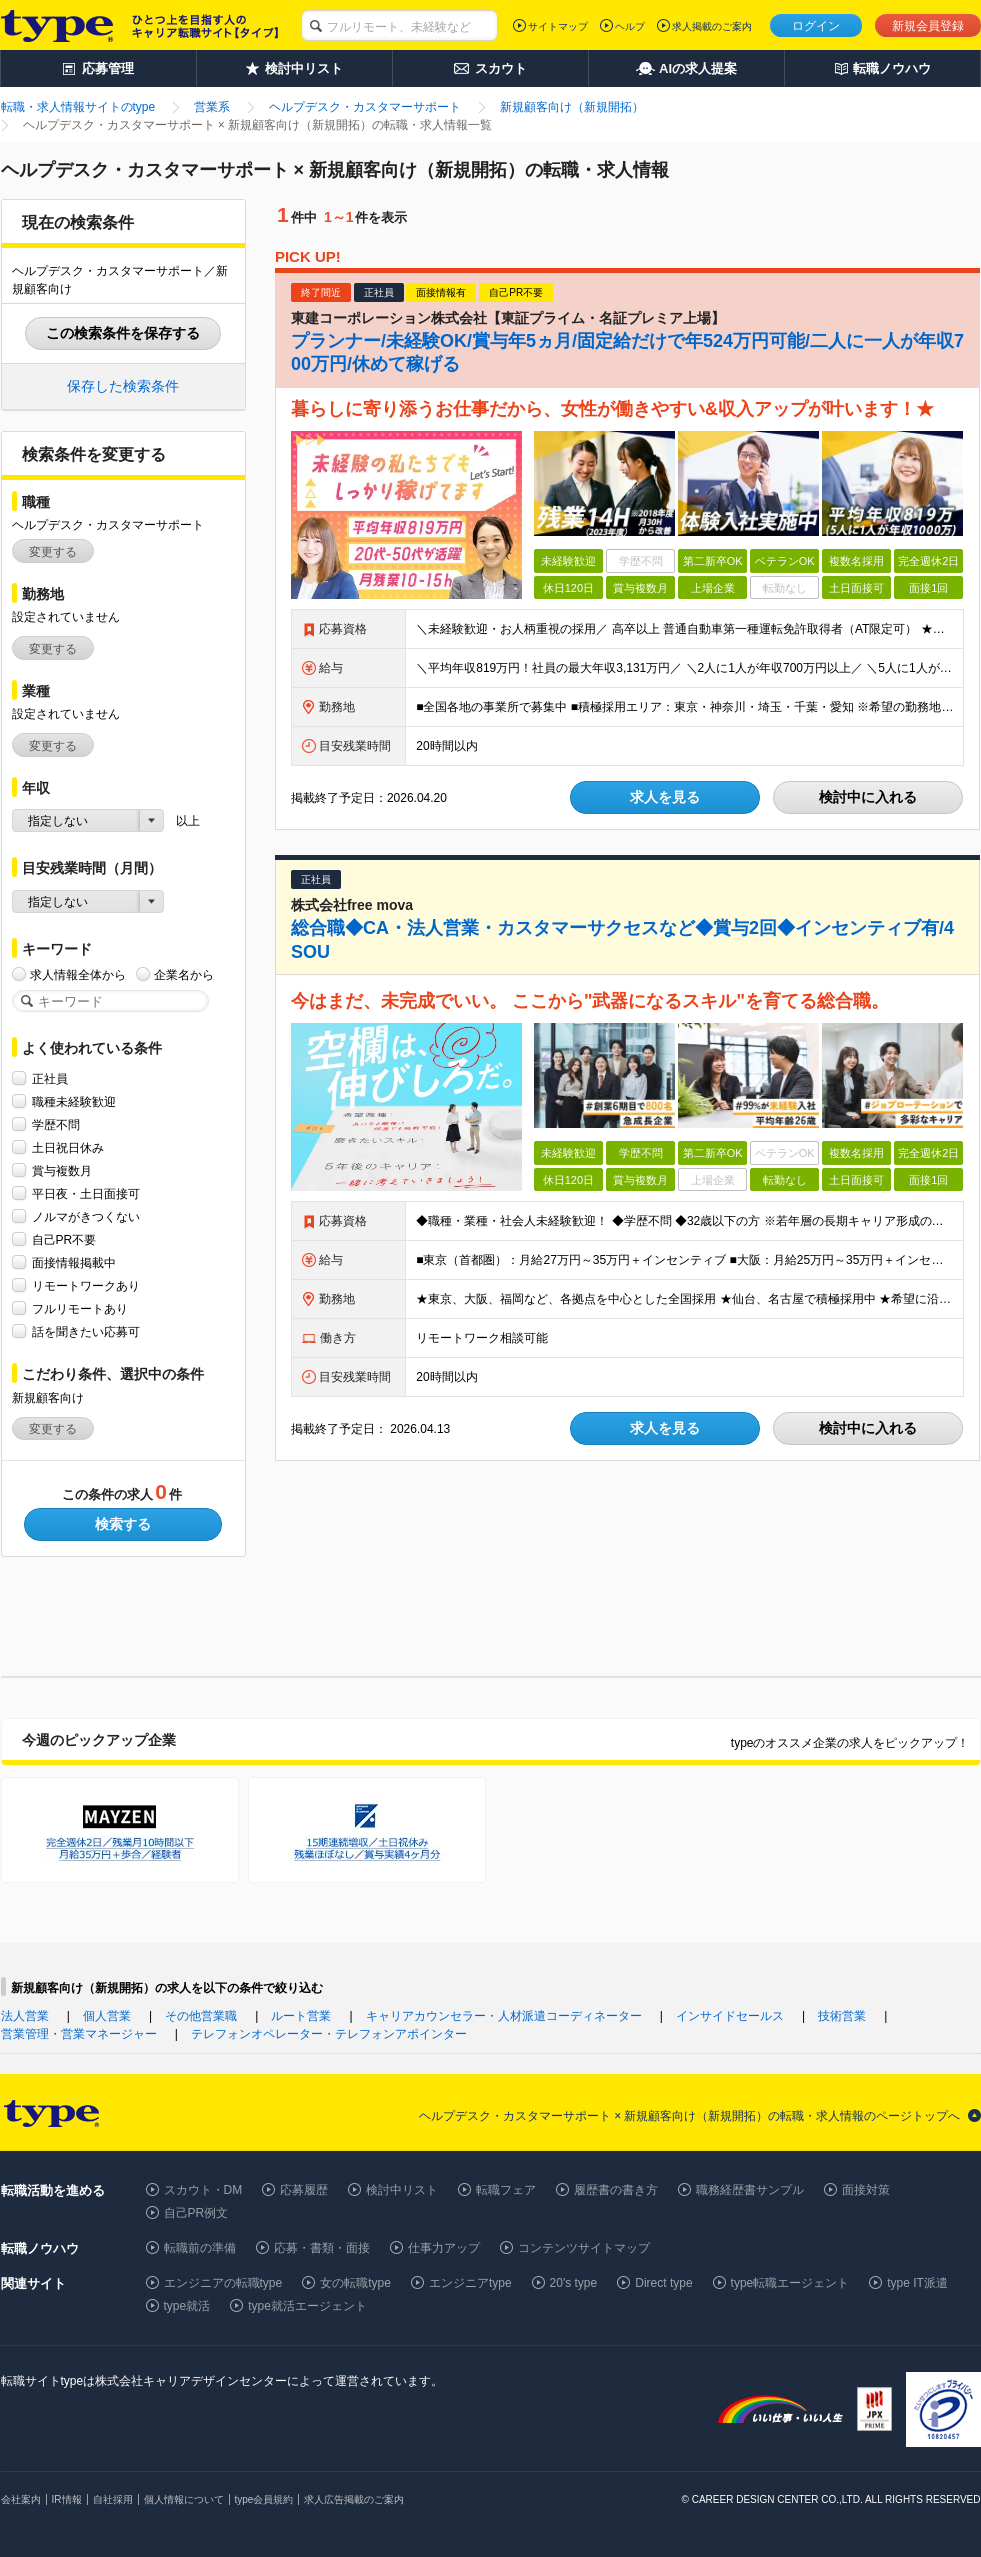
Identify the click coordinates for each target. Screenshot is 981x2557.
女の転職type (355, 2283)
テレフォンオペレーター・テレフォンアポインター (329, 2034)
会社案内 (21, 2499)
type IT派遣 (917, 2283)
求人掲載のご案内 (712, 26)
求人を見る (665, 797)
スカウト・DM (203, 2190)
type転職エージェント (790, 2283)
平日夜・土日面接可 (86, 1193)
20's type (574, 2283)
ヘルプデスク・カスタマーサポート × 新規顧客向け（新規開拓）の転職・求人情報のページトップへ (690, 2116)
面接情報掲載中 (74, 1262)
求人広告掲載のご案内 (354, 2499)
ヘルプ (630, 26)
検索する (123, 1524)
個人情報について (184, 2499)
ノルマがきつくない (86, 1216)
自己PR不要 (64, 1239)
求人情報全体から (78, 974)
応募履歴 (304, 2190)
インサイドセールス (730, 2016)
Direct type (663, 2283)
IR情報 (67, 2499)
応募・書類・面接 (322, 2248)
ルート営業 (301, 2016)
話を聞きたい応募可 (86, 1331)
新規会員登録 (928, 26)
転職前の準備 (200, 2248)
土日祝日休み (68, 1147)
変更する (53, 552)
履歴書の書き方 (616, 2190)
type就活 (187, 2306)
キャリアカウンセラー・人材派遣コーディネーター (504, 2016)
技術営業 (842, 2016)
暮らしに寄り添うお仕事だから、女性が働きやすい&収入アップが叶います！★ (612, 409)
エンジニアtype (470, 2283)
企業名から (184, 974)
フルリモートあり (80, 1308)
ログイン (816, 26)
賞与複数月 (62, 1170)
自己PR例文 (196, 2213)
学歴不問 (56, 1124)
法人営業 (25, 2016)
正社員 (50, 1078)
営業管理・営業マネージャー (79, 2034)
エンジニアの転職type (223, 2283)
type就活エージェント (307, 2306)
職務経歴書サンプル (750, 2190)
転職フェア (506, 2190)
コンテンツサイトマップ (584, 2248)
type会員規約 (264, 2499)
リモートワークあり (86, 1285)
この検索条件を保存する (123, 333)
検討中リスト (402, 2190)
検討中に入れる (868, 797)
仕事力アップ (444, 2248)
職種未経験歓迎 (74, 1101)
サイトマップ (558, 26)
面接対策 (866, 2190)
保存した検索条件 (123, 386)
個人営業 (107, 2016)
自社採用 (113, 2499)
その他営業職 (201, 2016)
